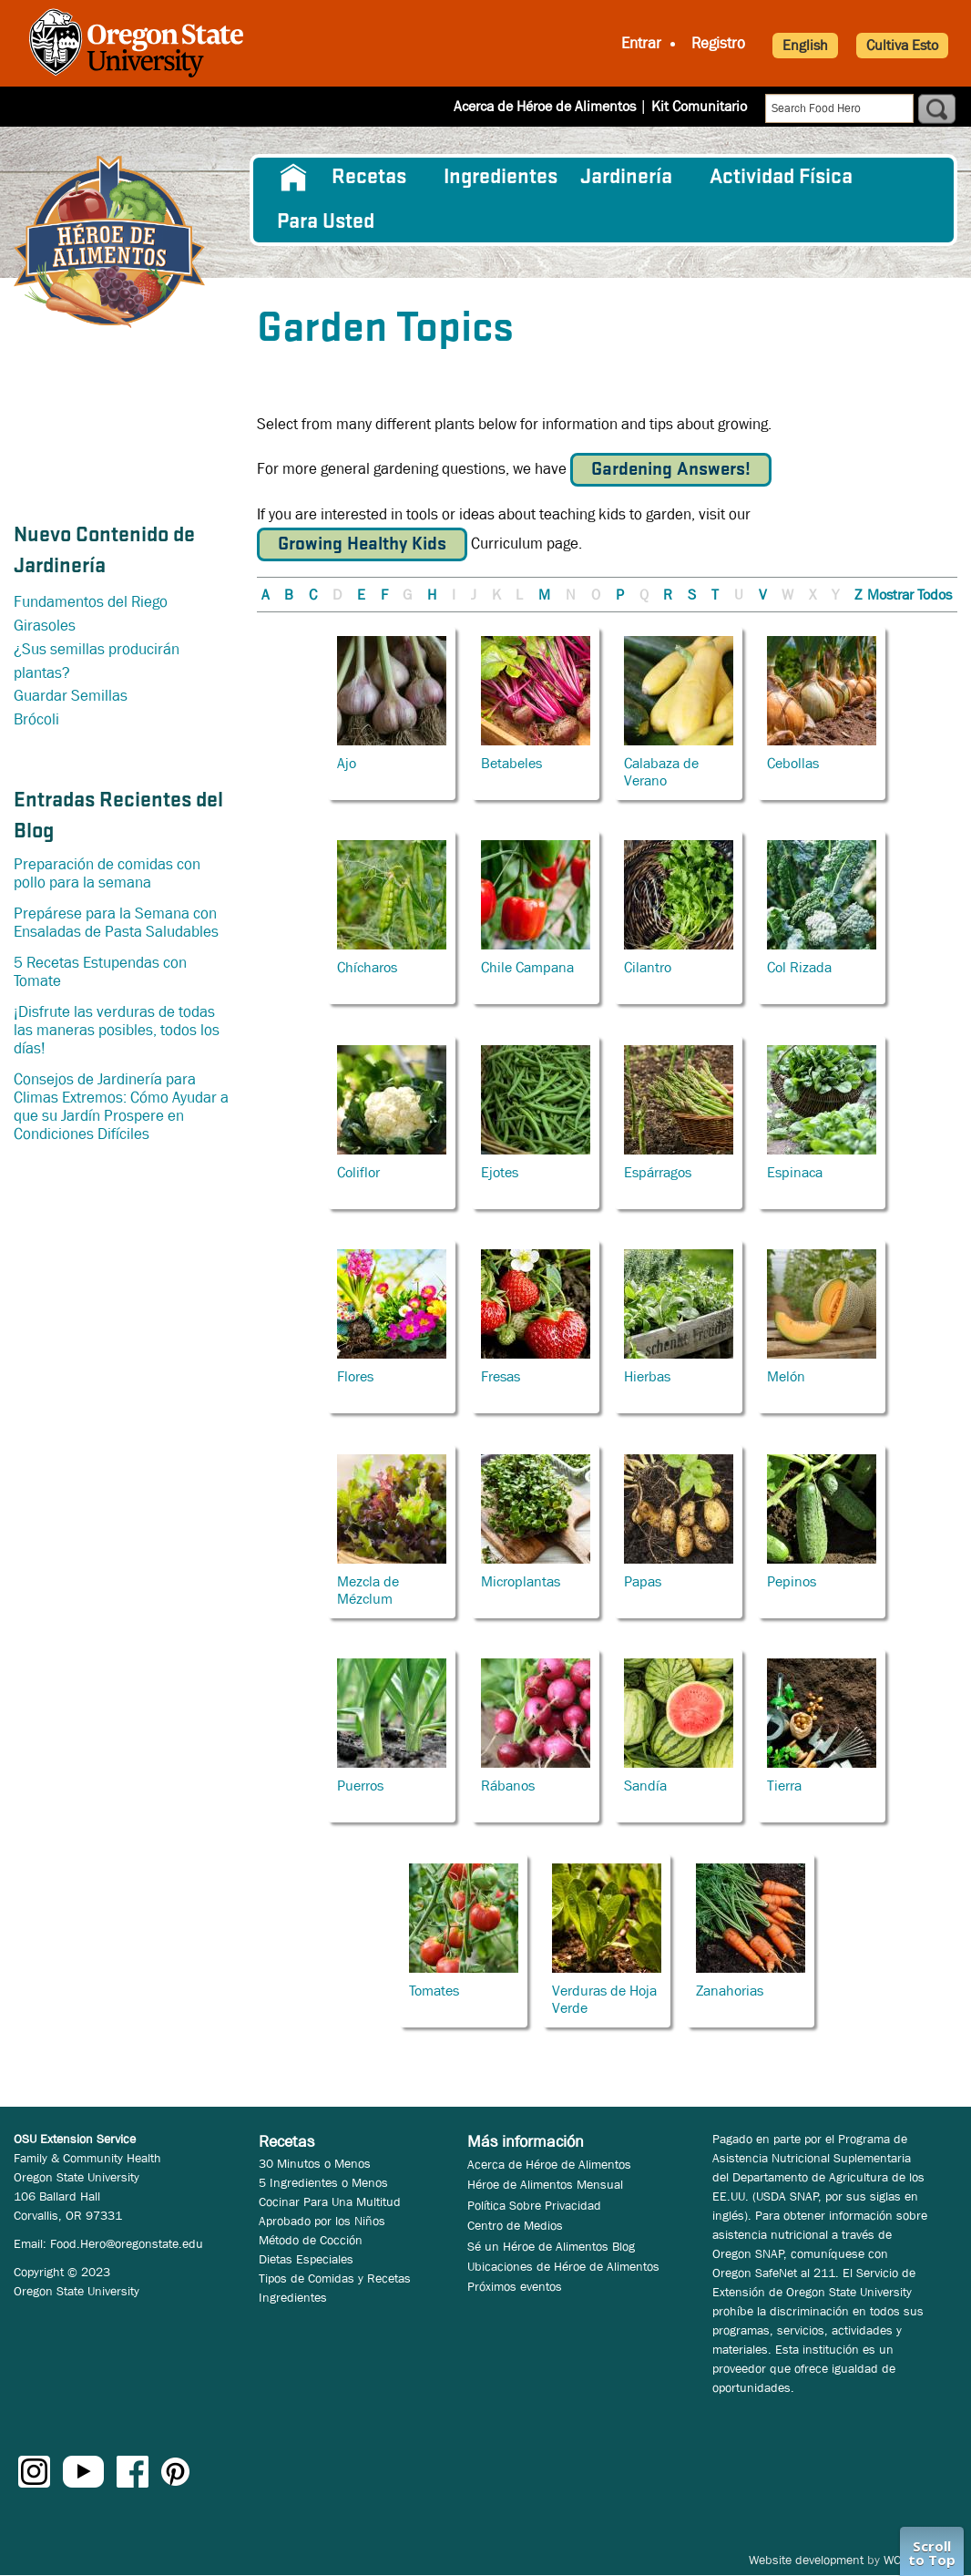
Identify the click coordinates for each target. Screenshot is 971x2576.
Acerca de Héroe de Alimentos (545, 106)
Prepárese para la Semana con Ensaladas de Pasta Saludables (116, 922)
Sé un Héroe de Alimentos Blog (551, 2246)
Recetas (369, 178)
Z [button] (858, 595)
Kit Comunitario (699, 106)
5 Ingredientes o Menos (323, 2182)
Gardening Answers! (671, 469)
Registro (718, 43)
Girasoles (45, 625)
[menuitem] (293, 178)
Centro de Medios (515, 2225)
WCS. (898, 2559)
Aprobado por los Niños (322, 2220)
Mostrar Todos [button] (909, 595)
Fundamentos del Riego (91, 601)
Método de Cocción (311, 2240)
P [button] (620, 595)
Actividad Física (781, 178)
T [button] (715, 595)
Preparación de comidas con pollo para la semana (107, 873)
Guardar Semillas (71, 695)
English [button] (805, 45)
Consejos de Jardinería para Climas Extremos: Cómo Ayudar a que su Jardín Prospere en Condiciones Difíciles (121, 1107)
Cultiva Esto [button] (902, 45)
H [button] (431, 595)
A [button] (265, 595)
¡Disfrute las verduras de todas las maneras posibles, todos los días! (117, 1030)
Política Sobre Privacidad (534, 2205)
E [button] (361, 595)
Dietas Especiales (306, 2259)
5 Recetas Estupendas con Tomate (100, 971)
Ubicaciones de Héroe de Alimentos (563, 2266)
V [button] (763, 595)
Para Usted (325, 222)
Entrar (641, 43)
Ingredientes (500, 178)
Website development (806, 2559)
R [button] (667, 595)
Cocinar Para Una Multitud (330, 2201)
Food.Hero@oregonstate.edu (126, 2243)
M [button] (544, 595)
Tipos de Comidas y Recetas (335, 2278)
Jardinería (626, 178)
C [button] (313, 595)
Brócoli (36, 719)
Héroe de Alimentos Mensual (545, 2184)
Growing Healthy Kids (362, 544)
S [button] (692, 595)
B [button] (288, 595)
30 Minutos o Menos (315, 2163)
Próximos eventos (514, 2286)
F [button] (384, 595)
